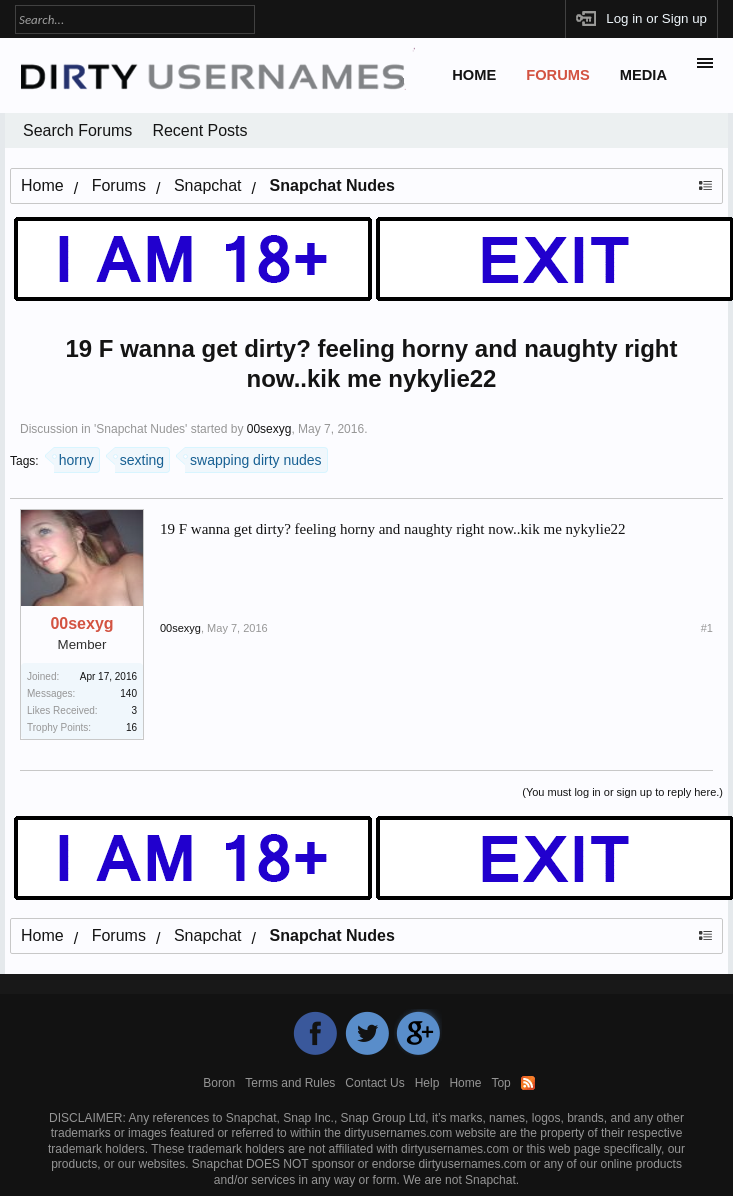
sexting (139, 457)
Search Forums (77, 130)
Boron (219, 1083)
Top (500, 1083)
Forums (558, 75)
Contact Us (374, 1083)
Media (643, 75)
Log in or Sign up (656, 18)
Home (474, 75)
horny (74, 457)
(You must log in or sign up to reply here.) (622, 792)
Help (427, 1083)
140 (128, 693)
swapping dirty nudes (253, 457)
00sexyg (269, 429)
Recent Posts (199, 130)
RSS (528, 1083)
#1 (707, 628)
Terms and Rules (290, 1083)
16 (131, 727)
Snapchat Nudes (140, 429)
